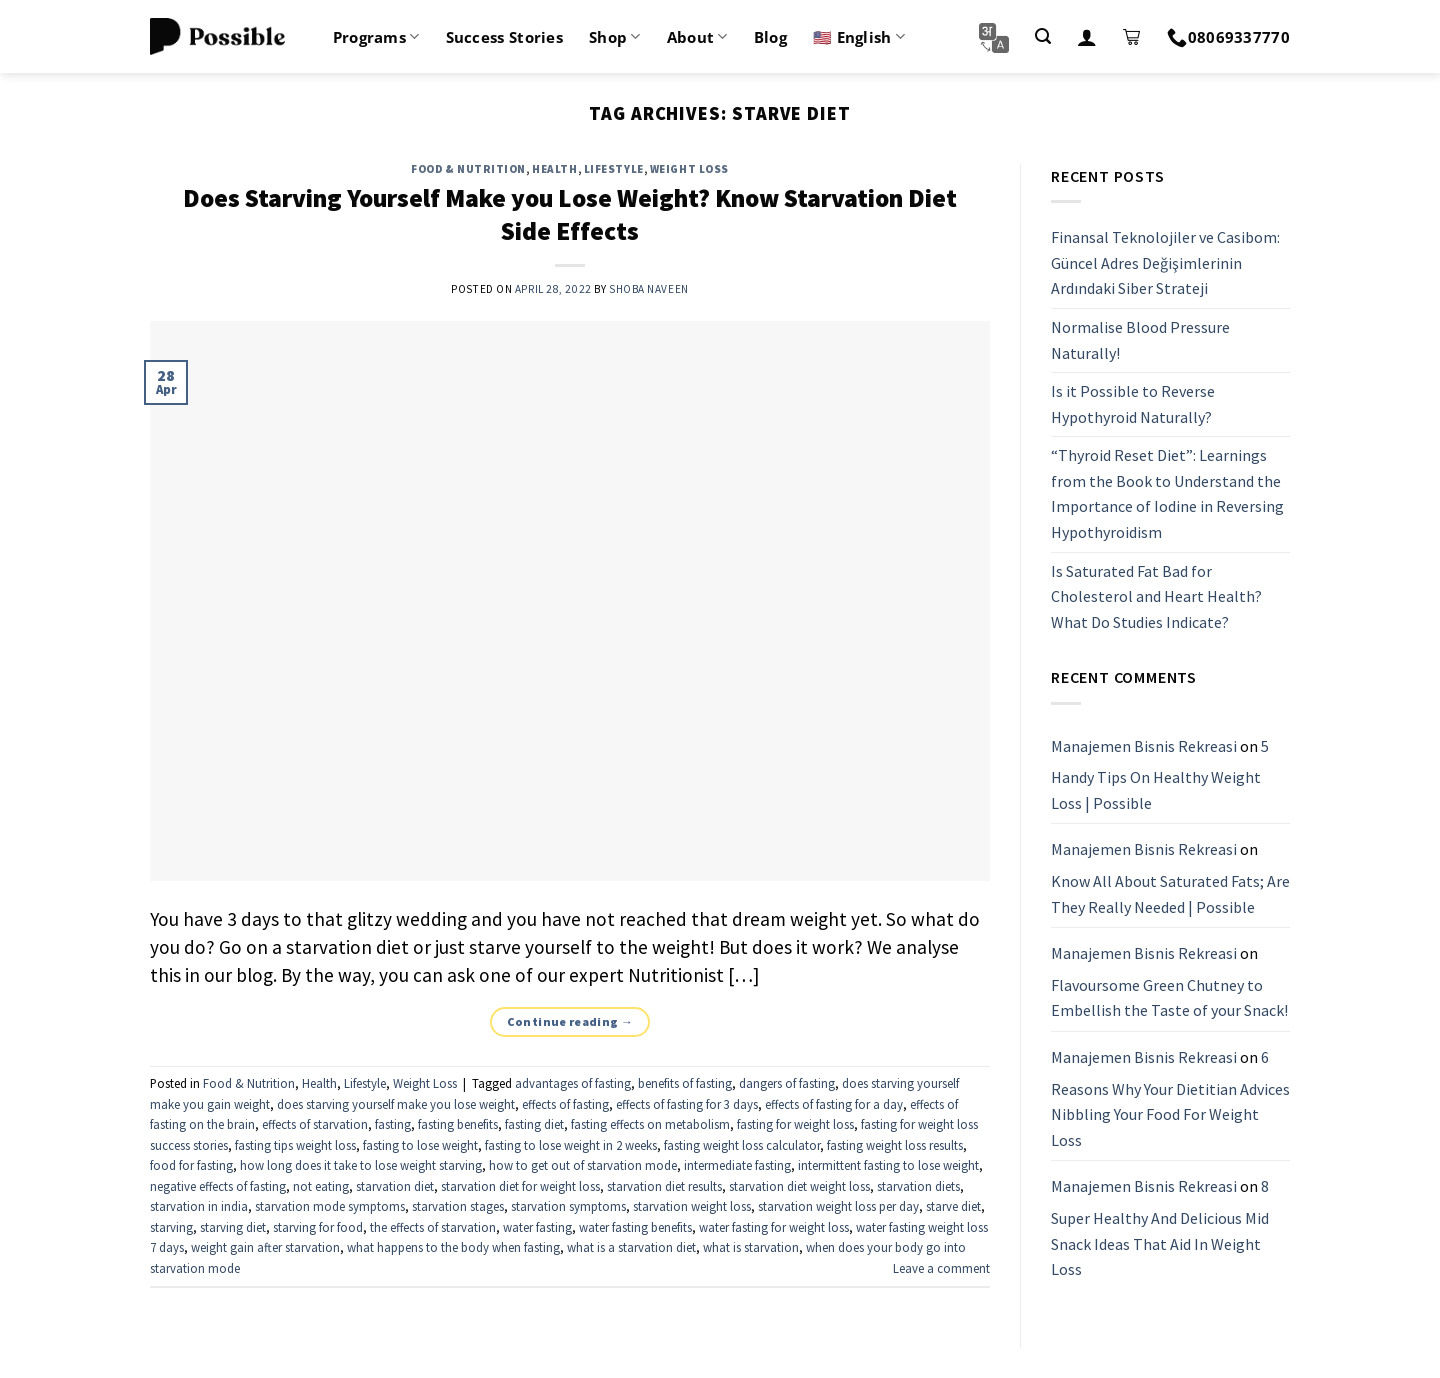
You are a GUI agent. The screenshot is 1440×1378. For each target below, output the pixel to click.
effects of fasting (565, 1104)
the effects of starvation (433, 1227)
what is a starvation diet (631, 1247)
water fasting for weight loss (774, 1227)
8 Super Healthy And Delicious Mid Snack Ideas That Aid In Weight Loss (1160, 1228)
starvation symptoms (568, 1206)
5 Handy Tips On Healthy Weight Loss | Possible (1160, 774)
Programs (376, 37)
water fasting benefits (635, 1227)
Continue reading (570, 1021)
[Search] (1043, 36)
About (697, 37)
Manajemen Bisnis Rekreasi (1144, 746)
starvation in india (199, 1206)
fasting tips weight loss (295, 1145)
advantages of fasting (573, 1083)
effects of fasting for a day (834, 1104)
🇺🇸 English (859, 37)
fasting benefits (458, 1124)
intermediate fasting (737, 1165)
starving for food (318, 1227)
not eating (321, 1186)
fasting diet (534, 1124)
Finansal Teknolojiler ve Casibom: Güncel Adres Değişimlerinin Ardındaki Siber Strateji (1165, 262)
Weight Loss (689, 169)
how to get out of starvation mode (583, 1165)
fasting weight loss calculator (742, 1145)
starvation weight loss (692, 1206)
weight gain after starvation (265, 1247)
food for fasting (191, 1165)
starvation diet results (664, 1186)
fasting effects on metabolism (650, 1124)
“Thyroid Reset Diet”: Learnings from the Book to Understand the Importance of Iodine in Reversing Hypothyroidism (1167, 494)
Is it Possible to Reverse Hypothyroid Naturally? (1133, 404)
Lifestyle (614, 169)
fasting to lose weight (420, 1145)
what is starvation (751, 1247)
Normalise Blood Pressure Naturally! (1140, 340)
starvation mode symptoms (330, 1206)
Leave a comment (941, 1268)
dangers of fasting (787, 1083)
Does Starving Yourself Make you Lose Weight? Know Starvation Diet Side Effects (570, 214)
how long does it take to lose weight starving (361, 1165)
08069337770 (1228, 37)
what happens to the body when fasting (453, 1247)
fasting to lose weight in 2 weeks (571, 1145)
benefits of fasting (685, 1083)
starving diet (233, 1227)
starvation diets (918, 1186)
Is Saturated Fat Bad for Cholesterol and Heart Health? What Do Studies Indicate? (1156, 596)
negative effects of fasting (218, 1186)
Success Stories (505, 37)
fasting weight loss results (895, 1145)
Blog (770, 37)
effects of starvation (315, 1124)
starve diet (953, 1206)
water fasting (537, 1227)
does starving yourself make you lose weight (396, 1104)
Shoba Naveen (649, 289)
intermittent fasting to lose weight (888, 1165)
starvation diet (395, 1186)
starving (171, 1227)
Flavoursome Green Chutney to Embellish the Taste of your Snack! (1169, 998)
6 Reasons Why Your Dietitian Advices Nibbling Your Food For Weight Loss (1170, 1098)
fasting (393, 1124)
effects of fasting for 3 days (687, 1104)
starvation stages (458, 1206)
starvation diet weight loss (799, 1186)
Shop (615, 37)
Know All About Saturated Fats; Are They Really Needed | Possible (1170, 894)
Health (554, 169)
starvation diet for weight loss (520, 1186)
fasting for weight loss (795, 1124)
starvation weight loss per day (838, 1206)
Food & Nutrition (468, 169)
